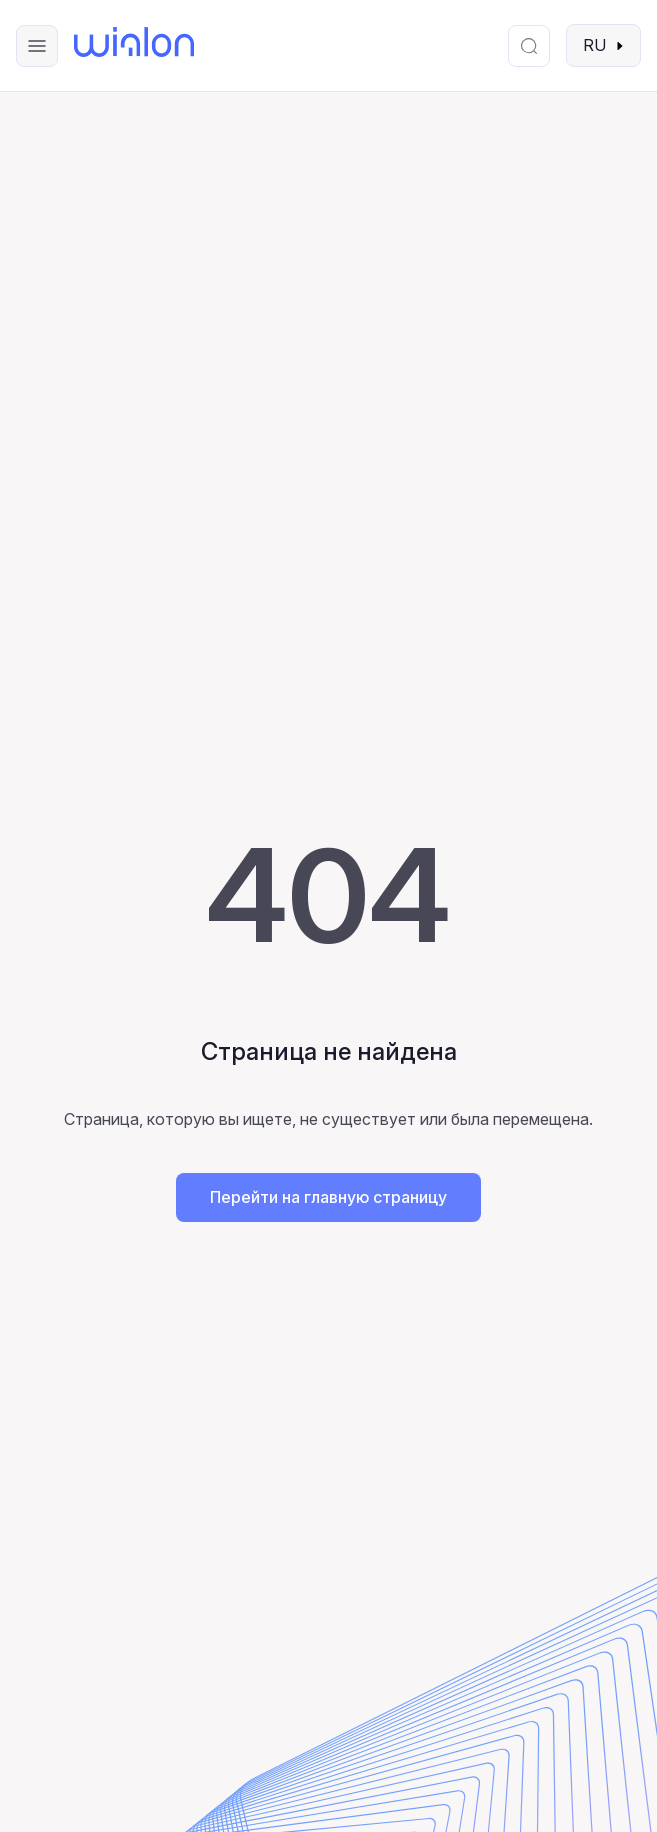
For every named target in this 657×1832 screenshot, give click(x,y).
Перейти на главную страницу (328, 1197)
